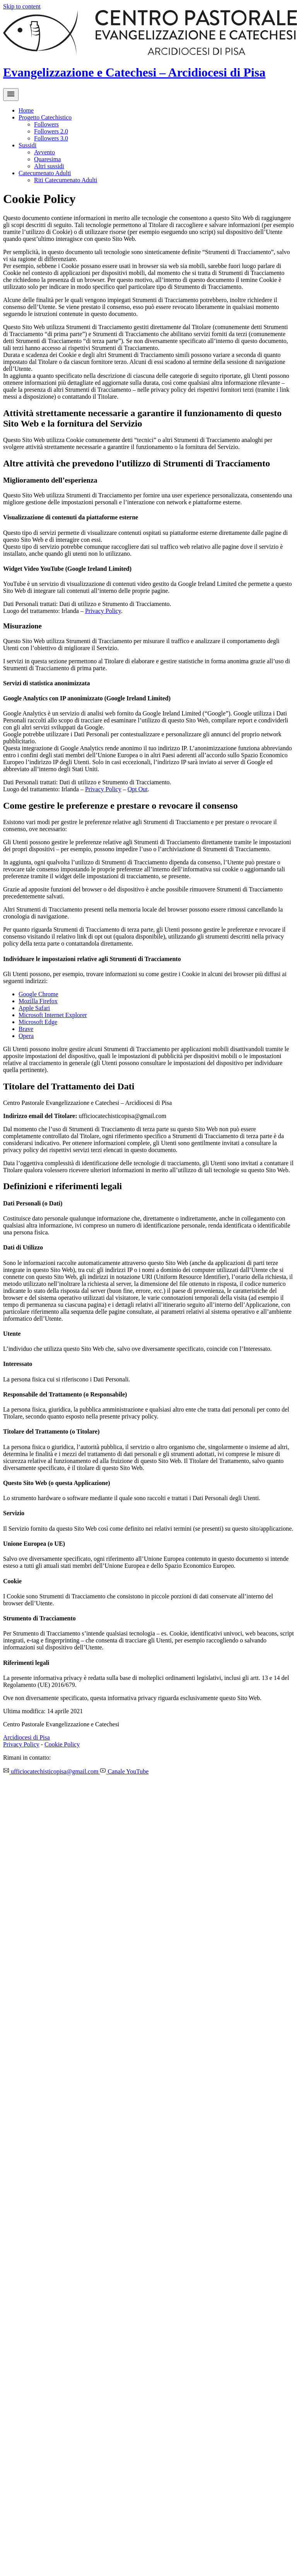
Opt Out (138, 789)
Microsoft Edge (38, 1022)
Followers (46, 124)
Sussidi (27, 145)
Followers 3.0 (51, 138)
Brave (26, 1029)
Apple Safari (34, 1008)
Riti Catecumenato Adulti (65, 180)
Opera (26, 1036)
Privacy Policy (103, 611)
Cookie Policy (62, 1744)
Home (26, 110)
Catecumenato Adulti (45, 173)
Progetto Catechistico (45, 117)
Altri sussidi (49, 166)
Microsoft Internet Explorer (53, 1015)
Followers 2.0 (51, 131)
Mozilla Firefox (38, 1001)
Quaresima (47, 159)
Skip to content (22, 6)
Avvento (44, 152)
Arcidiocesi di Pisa (26, 1737)
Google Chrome (38, 994)
